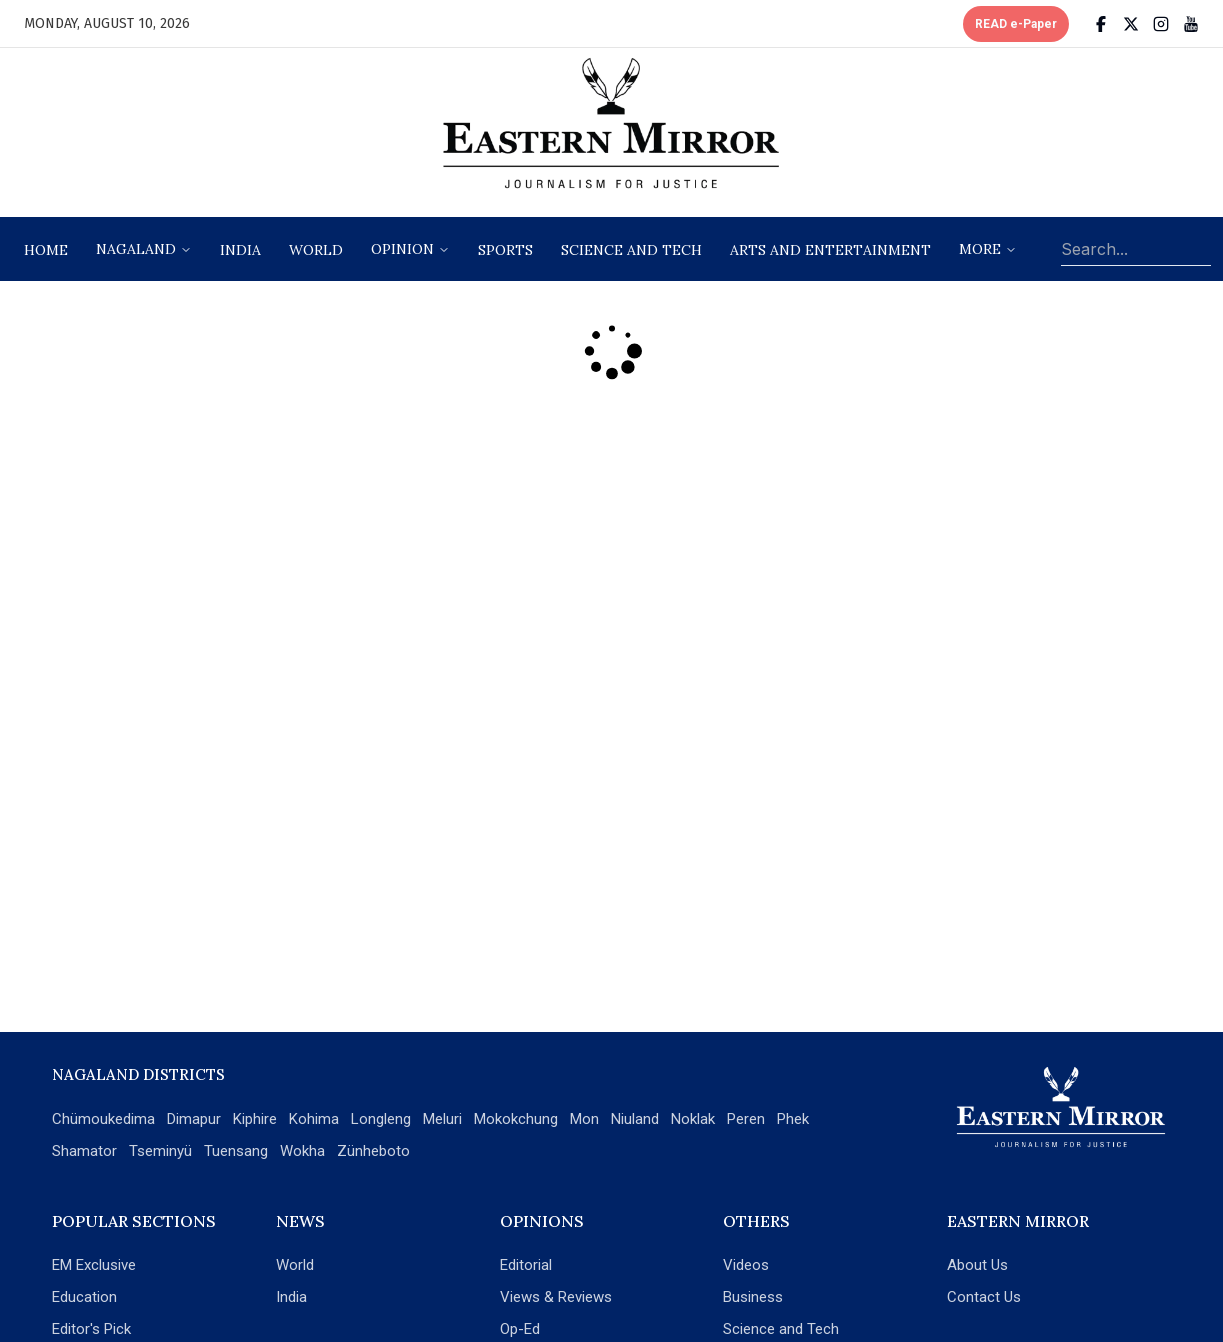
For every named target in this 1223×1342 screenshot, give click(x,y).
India (240, 250)
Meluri (442, 1119)
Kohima (314, 1119)
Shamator (84, 1151)
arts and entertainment (830, 250)
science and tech (631, 250)
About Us (977, 1265)
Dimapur (194, 1119)
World (316, 250)
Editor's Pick (91, 1329)
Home (46, 250)
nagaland (136, 249)
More (980, 249)
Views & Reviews (556, 1297)
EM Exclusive (94, 1265)
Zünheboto (373, 1151)
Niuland (635, 1119)
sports (505, 250)
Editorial (526, 1265)
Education (84, 1297)
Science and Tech (781, 1329)
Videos (746, 1265)
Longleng (381, 1119)
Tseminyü (160, 1151)
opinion (402, 249)
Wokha (302, 1151)
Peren (746, 1119)
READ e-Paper (1016, 24)
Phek (793, 1119)
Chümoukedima (103, 1119)
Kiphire (255, 1119)
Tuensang (236, 1151)
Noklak (693, 1119)
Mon (584, 1119)
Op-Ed (520, 1329)
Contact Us (984, 1297)
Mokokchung (516, 1119)
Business (753, 1297)
